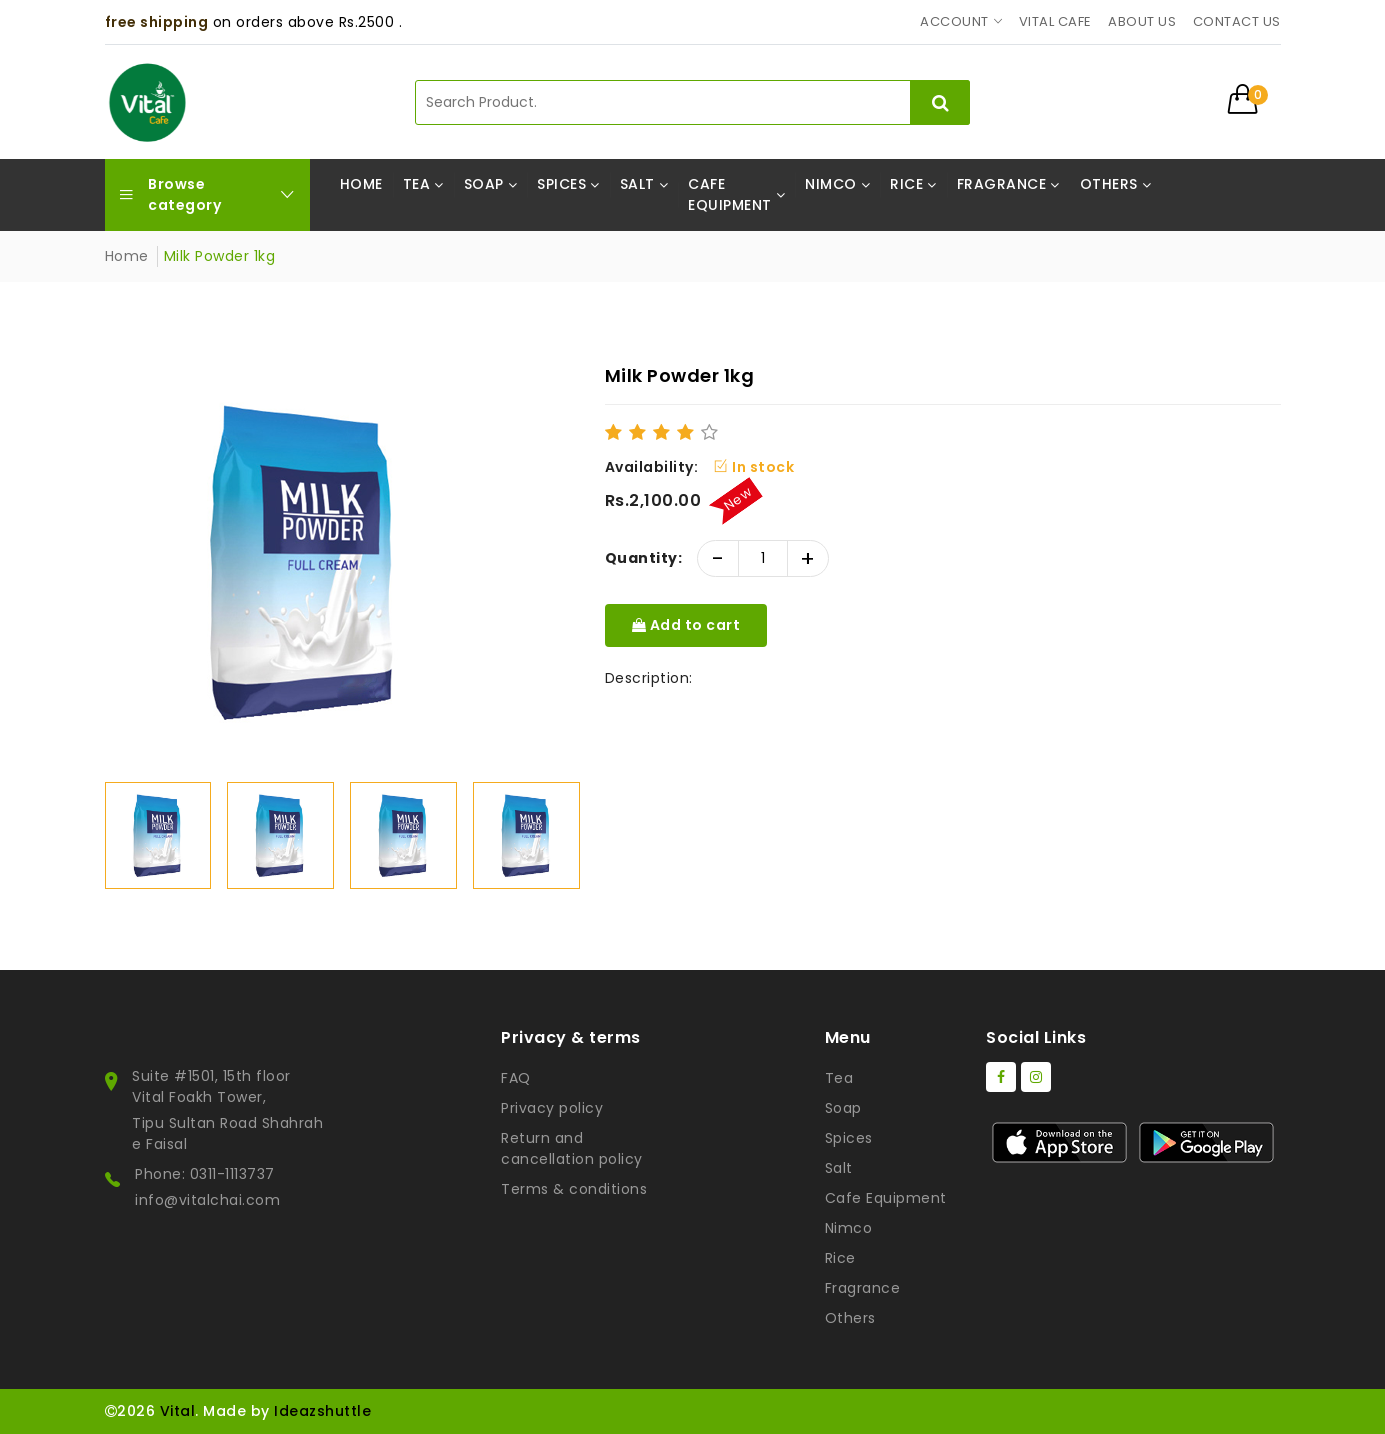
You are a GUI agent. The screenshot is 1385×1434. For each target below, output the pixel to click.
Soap (843, 1108)
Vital (178, 1411)
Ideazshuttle (322, 1411)
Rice (840, 1258)
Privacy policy (552, 1108)
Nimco (849, 1228)
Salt (839, 1168)
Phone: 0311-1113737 (205, 1174)
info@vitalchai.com (207, 1200)
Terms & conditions (574, 1189)
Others (850, 1318)
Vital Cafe (1055, 21)
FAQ (516, 1078)
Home (127, 256)
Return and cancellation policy (572, 1148)
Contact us (1237, 21)
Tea (839, 1078)
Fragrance (863, 1288)
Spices (849, 1138)
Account (954, 21)
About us (1142, 21)
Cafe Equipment (886, 1198)
